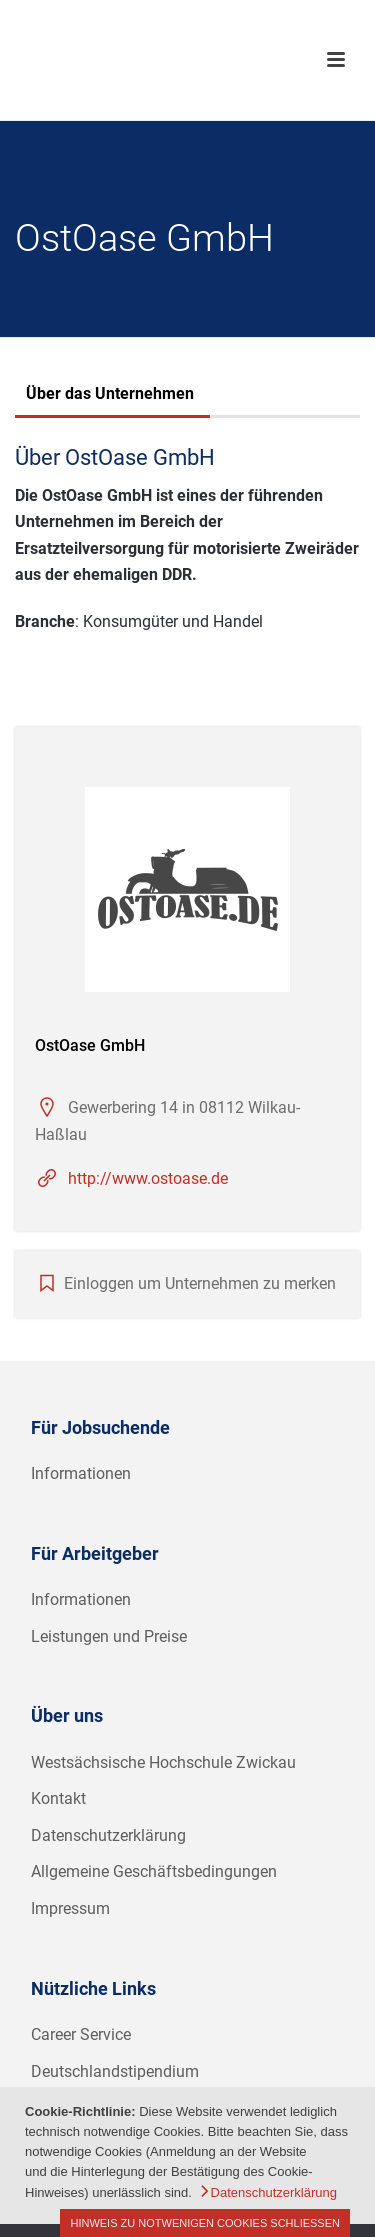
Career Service (81, 2034)
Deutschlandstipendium (115, 2071)
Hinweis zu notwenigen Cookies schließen (205, 2223)
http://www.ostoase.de (148, 1178)
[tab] (110, 396)
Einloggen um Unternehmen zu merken (200, 1283)
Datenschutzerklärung (108, 1835)
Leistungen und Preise (109, 1636)
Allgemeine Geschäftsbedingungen (154, 1871)
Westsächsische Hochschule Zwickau (163, 1762)
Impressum (70, 1908)
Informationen (81, 1473)
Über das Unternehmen (110, 393)
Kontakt (58, 1798)
